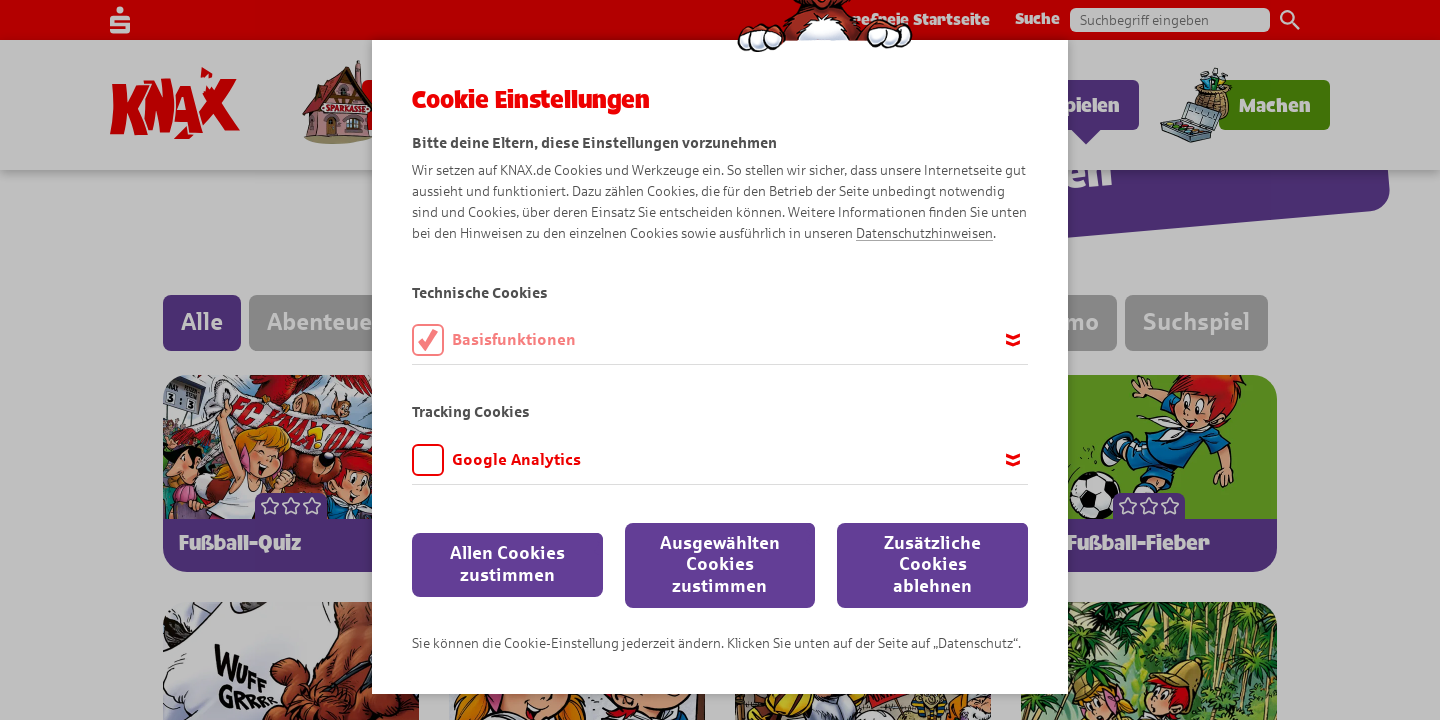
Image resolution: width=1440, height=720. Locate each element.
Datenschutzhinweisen (924, 233)
